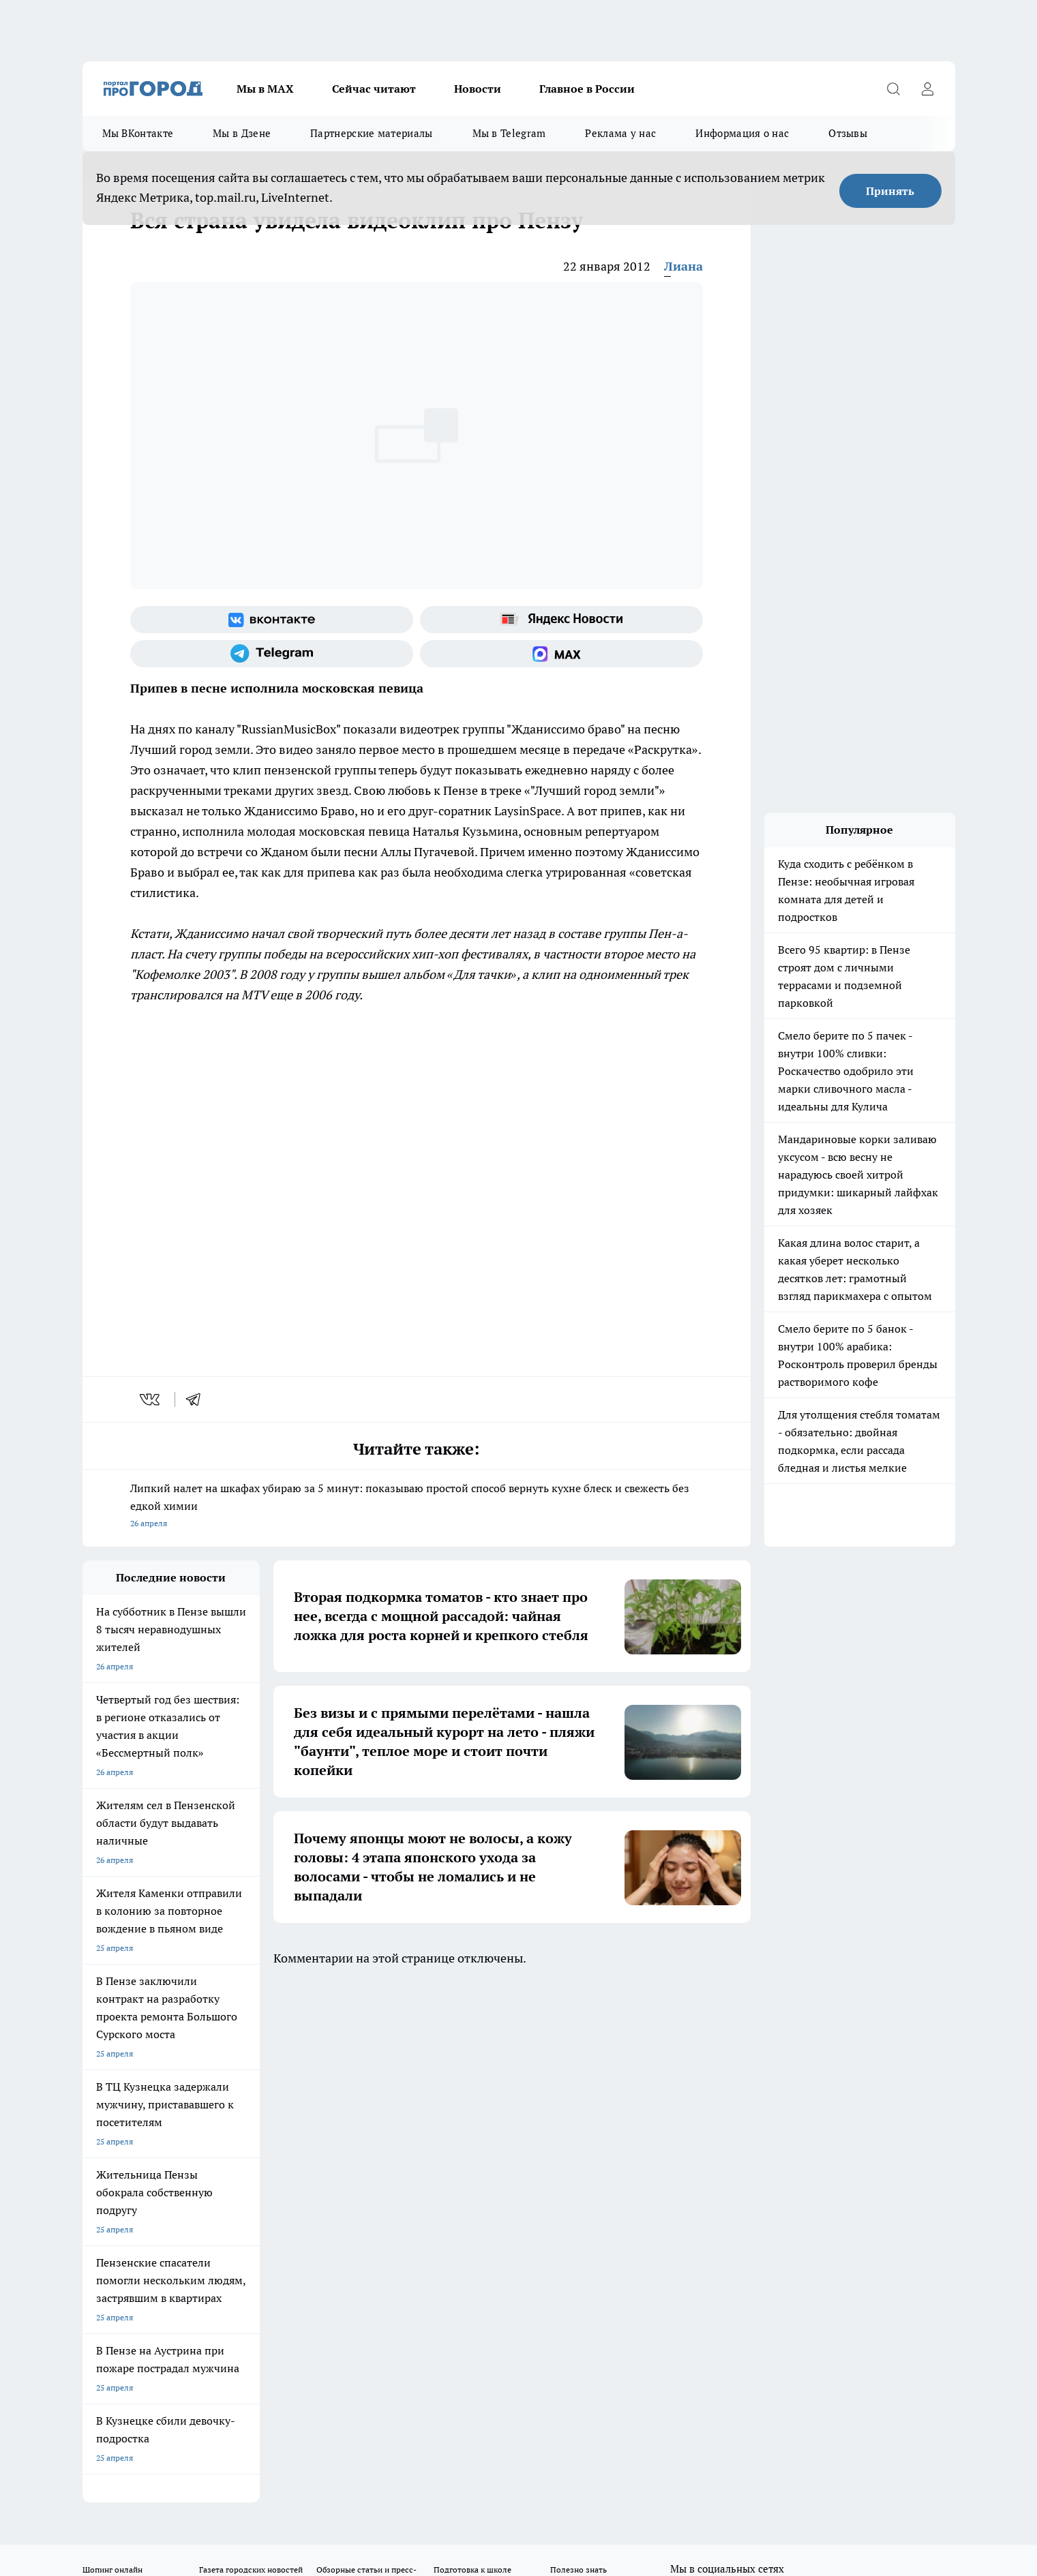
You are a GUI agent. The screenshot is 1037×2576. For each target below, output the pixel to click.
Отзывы (847, 133)
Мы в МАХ (265, 88)
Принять (890, 191)
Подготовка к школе (472, 2049)
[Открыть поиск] (893, 88)
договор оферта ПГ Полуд (132, 2417)
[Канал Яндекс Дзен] (781, 2071)
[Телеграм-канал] (271, 653)
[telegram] (197, 1399)
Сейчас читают (374, 88)
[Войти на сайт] (928, 88)
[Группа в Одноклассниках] (713, 2071)
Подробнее (442, 2463)
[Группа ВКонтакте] (271, 619)
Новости (477, 88)
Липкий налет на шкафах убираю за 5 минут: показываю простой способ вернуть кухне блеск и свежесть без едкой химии (416, 1506)
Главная (441, 2126)
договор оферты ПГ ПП (127, 2430)
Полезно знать (578, 2049)
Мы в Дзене (242, 133)
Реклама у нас (620, 133)
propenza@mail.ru (262, 2201)
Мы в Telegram (509, 133)
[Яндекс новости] (561, 619)
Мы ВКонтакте (138, 133)
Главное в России (587, 88)
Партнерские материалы (371, 133)
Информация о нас (742, 133)
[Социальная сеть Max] (561, 653)
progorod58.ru (288, 2293)
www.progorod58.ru (187, 2161)
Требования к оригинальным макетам (154, 2126)
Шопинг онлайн (112, 2049)
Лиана (683, 266)
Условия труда (282, 2126)
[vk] (151, 1399)
